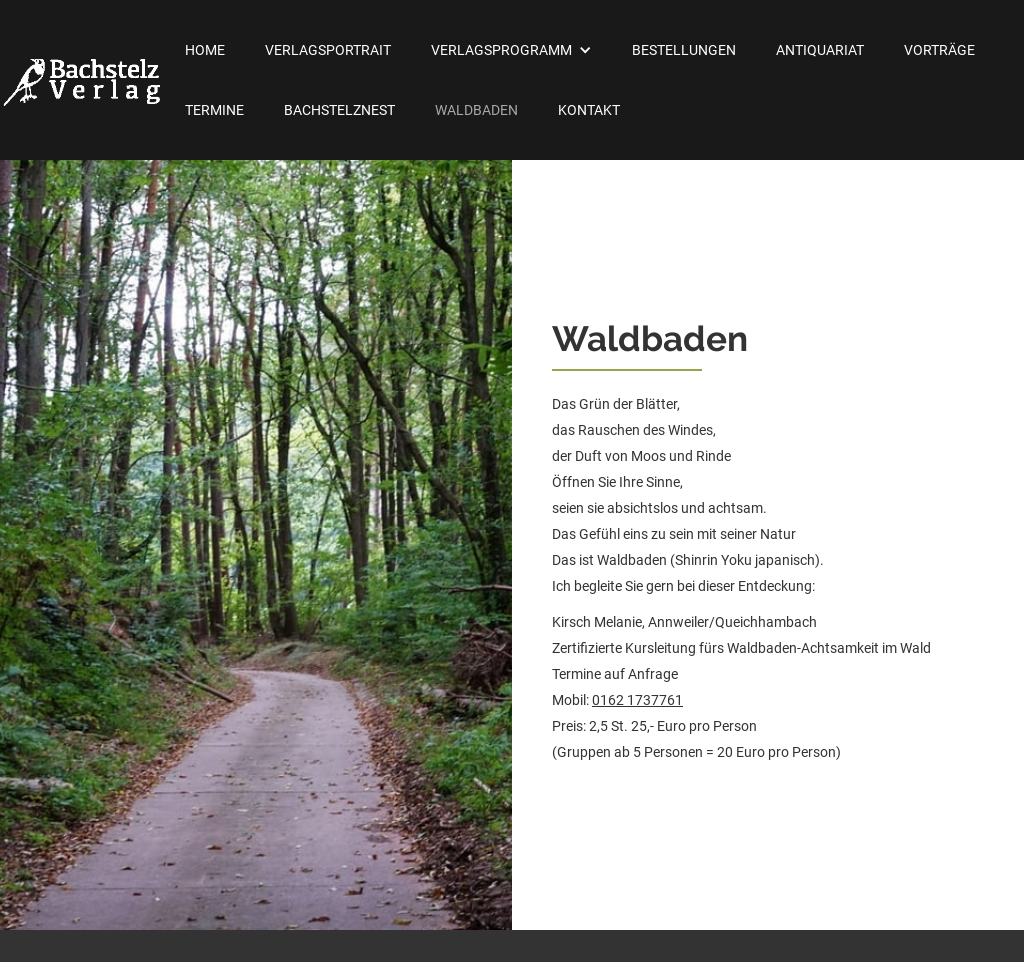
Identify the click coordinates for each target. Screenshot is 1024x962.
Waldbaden (476, 110)
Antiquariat (820, 50)
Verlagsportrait (328, 50)
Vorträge (939, 50)
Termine (214, 110)
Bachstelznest (339, 110)
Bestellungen (684, 50)
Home (205, 50)
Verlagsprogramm (501, 50)
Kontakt (589, 110)
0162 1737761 (637, 700)
